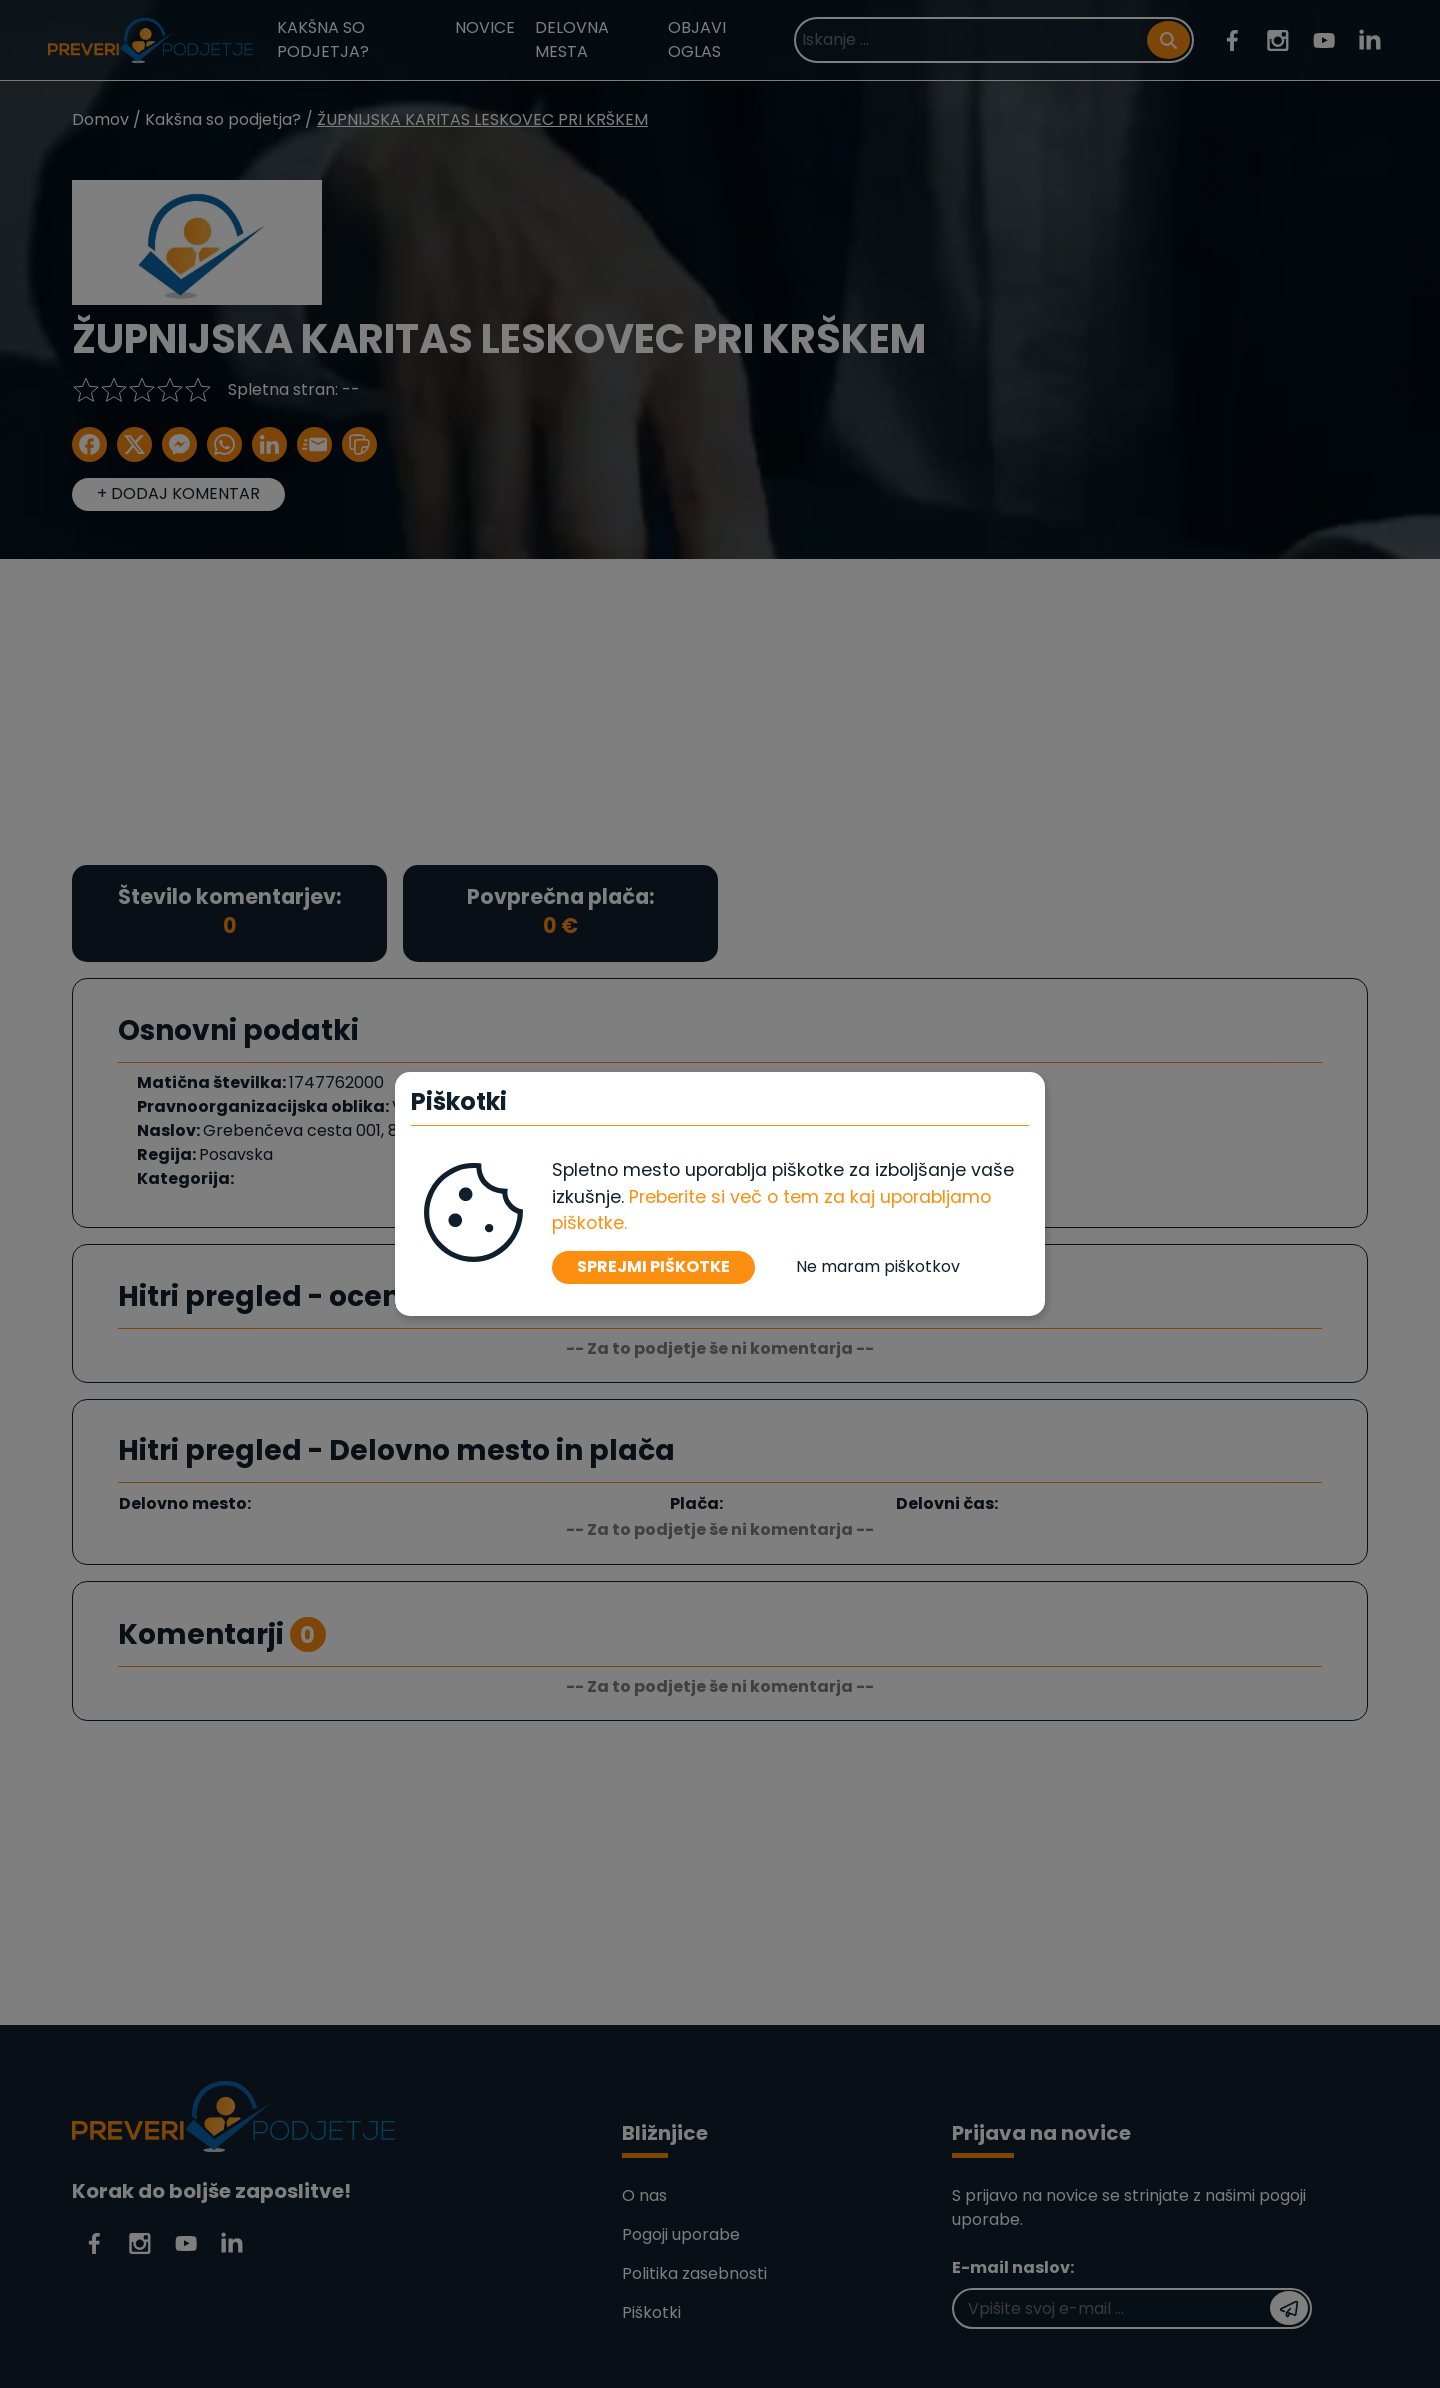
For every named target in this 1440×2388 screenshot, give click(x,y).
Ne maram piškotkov (878, 1266)
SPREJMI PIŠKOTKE (653, 1266)
